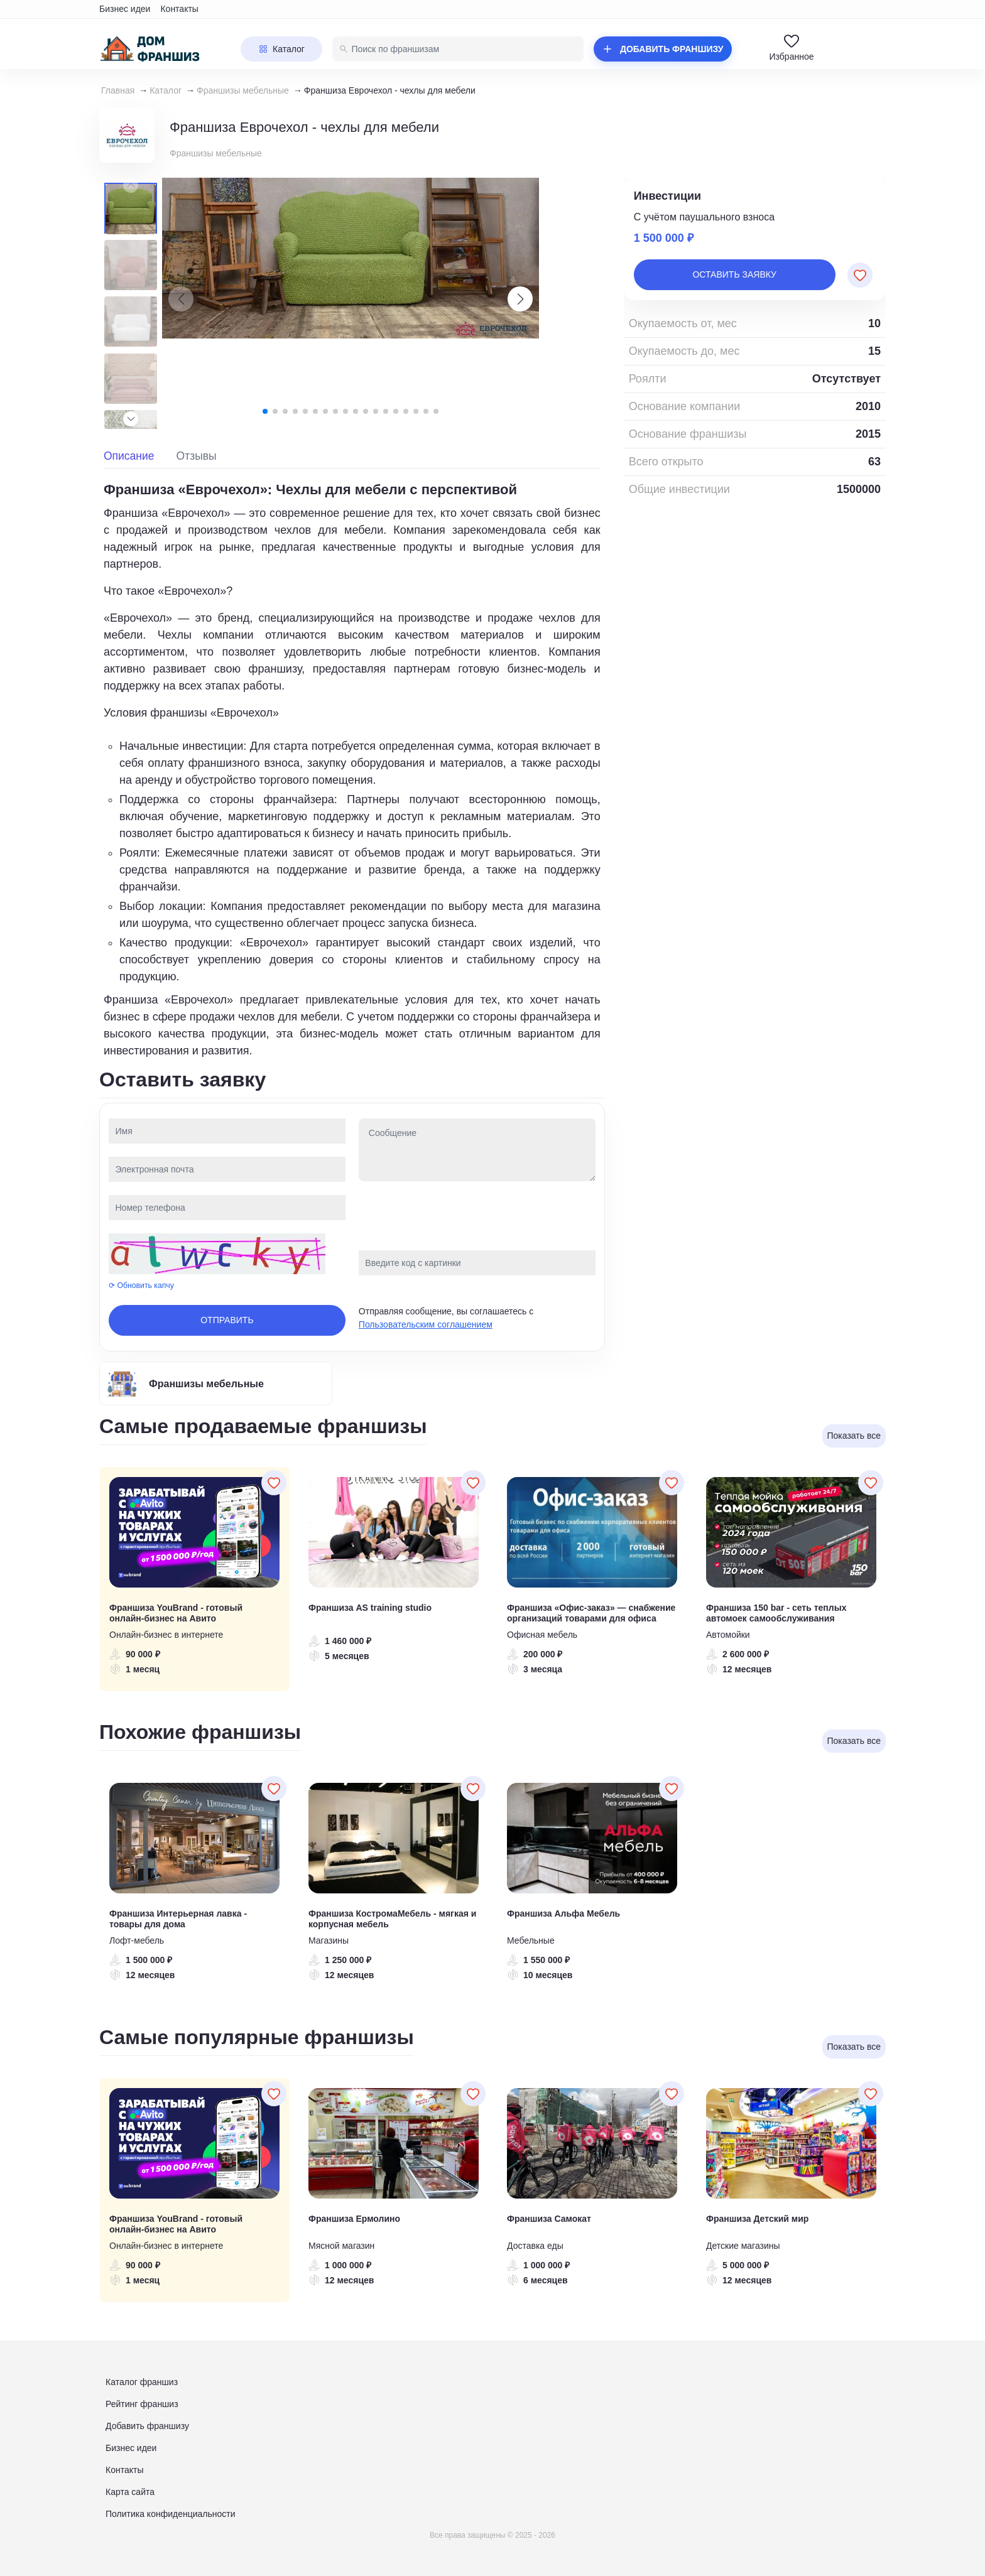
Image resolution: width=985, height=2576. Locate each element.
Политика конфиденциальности (171, 2514)
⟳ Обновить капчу (141, 1285)
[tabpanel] (352, 769)
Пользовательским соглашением (426, 1324)
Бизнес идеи (124, 9)
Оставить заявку (734, 274)
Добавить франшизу (147, 2426)
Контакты (179, 9)
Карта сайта (130, 2492)
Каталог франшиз (142, 2382)
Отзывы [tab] (197, 456)
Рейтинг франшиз (142, 2404)
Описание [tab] (129, 456)
